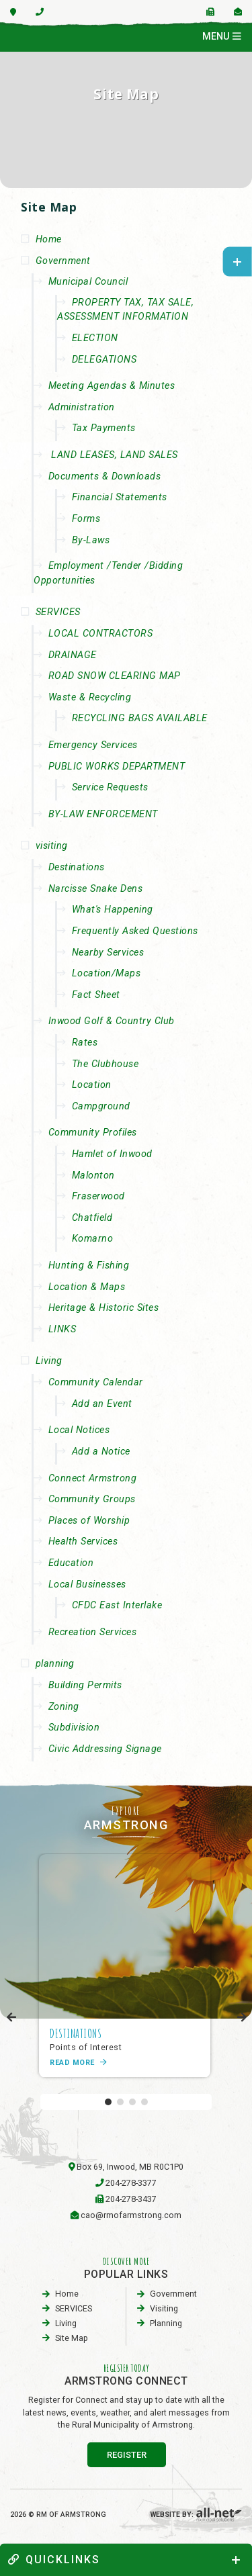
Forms (86, 518)
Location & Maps (87, 1287)
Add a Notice (101, 1451)
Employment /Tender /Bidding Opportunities (108, 573)
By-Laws (91, 540)
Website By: (196, 2514)
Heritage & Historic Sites (103, 1308)
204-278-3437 (131, 2199)
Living (49, 1361)
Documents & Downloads (104, 476)
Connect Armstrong (92, 1478)
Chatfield (92, 1218)
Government (63, 261)
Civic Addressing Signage (105, 1749)
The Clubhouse (105, 1064)
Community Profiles (92, 1132)
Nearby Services (108, 952)
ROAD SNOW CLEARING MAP (114, 676)
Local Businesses (87, 1584)
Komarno (93, 1238)
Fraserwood (98, 1196)
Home (49, 239)
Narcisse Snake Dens (95, 888)
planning (55, 1663)
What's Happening (112, 909)
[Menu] (222, 37)
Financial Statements (119, 497)
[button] (108, 2102)
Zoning (63, 1706)
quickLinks (54, 2559)
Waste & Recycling (90, 697)
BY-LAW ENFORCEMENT (103, 814)
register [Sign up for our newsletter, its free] (126, 2455)
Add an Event (102, 1404)
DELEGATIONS (104, 359)
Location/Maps (106, 973)
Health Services (83, 1541)
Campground (101, 1106)
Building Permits (85, 1685)
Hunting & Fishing (89, 1265)
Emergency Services (93, 745)
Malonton (93, 1175)
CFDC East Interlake (117, 1605)
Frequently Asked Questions (135, 931)
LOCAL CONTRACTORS (100, 633)
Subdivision (74, 1727)
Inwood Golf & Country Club (111, 1021)
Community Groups (92, 1499)
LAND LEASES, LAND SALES (113, 455)
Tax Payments (104, 428)
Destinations (76, 867)
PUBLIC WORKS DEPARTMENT (116, 766)
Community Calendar (95, 1382)
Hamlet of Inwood (112, 1154)
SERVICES (58, 612)
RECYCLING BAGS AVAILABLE (140, 718)
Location (92, 1085)
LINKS (62, 1329)
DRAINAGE (72, 655)
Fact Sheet (96, 995)
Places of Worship (89, 1520)
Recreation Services (92, 1632)
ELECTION (95, 338)
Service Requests (110, 787)
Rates (85, 1042)
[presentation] (12, 2017)
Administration (81, 407)
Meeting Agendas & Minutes (111, 386)
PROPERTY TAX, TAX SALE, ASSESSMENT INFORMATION (125, 310)
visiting (52, 846)
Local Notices (79, 1430)
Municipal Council (88, 281)
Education (71, 1563)
